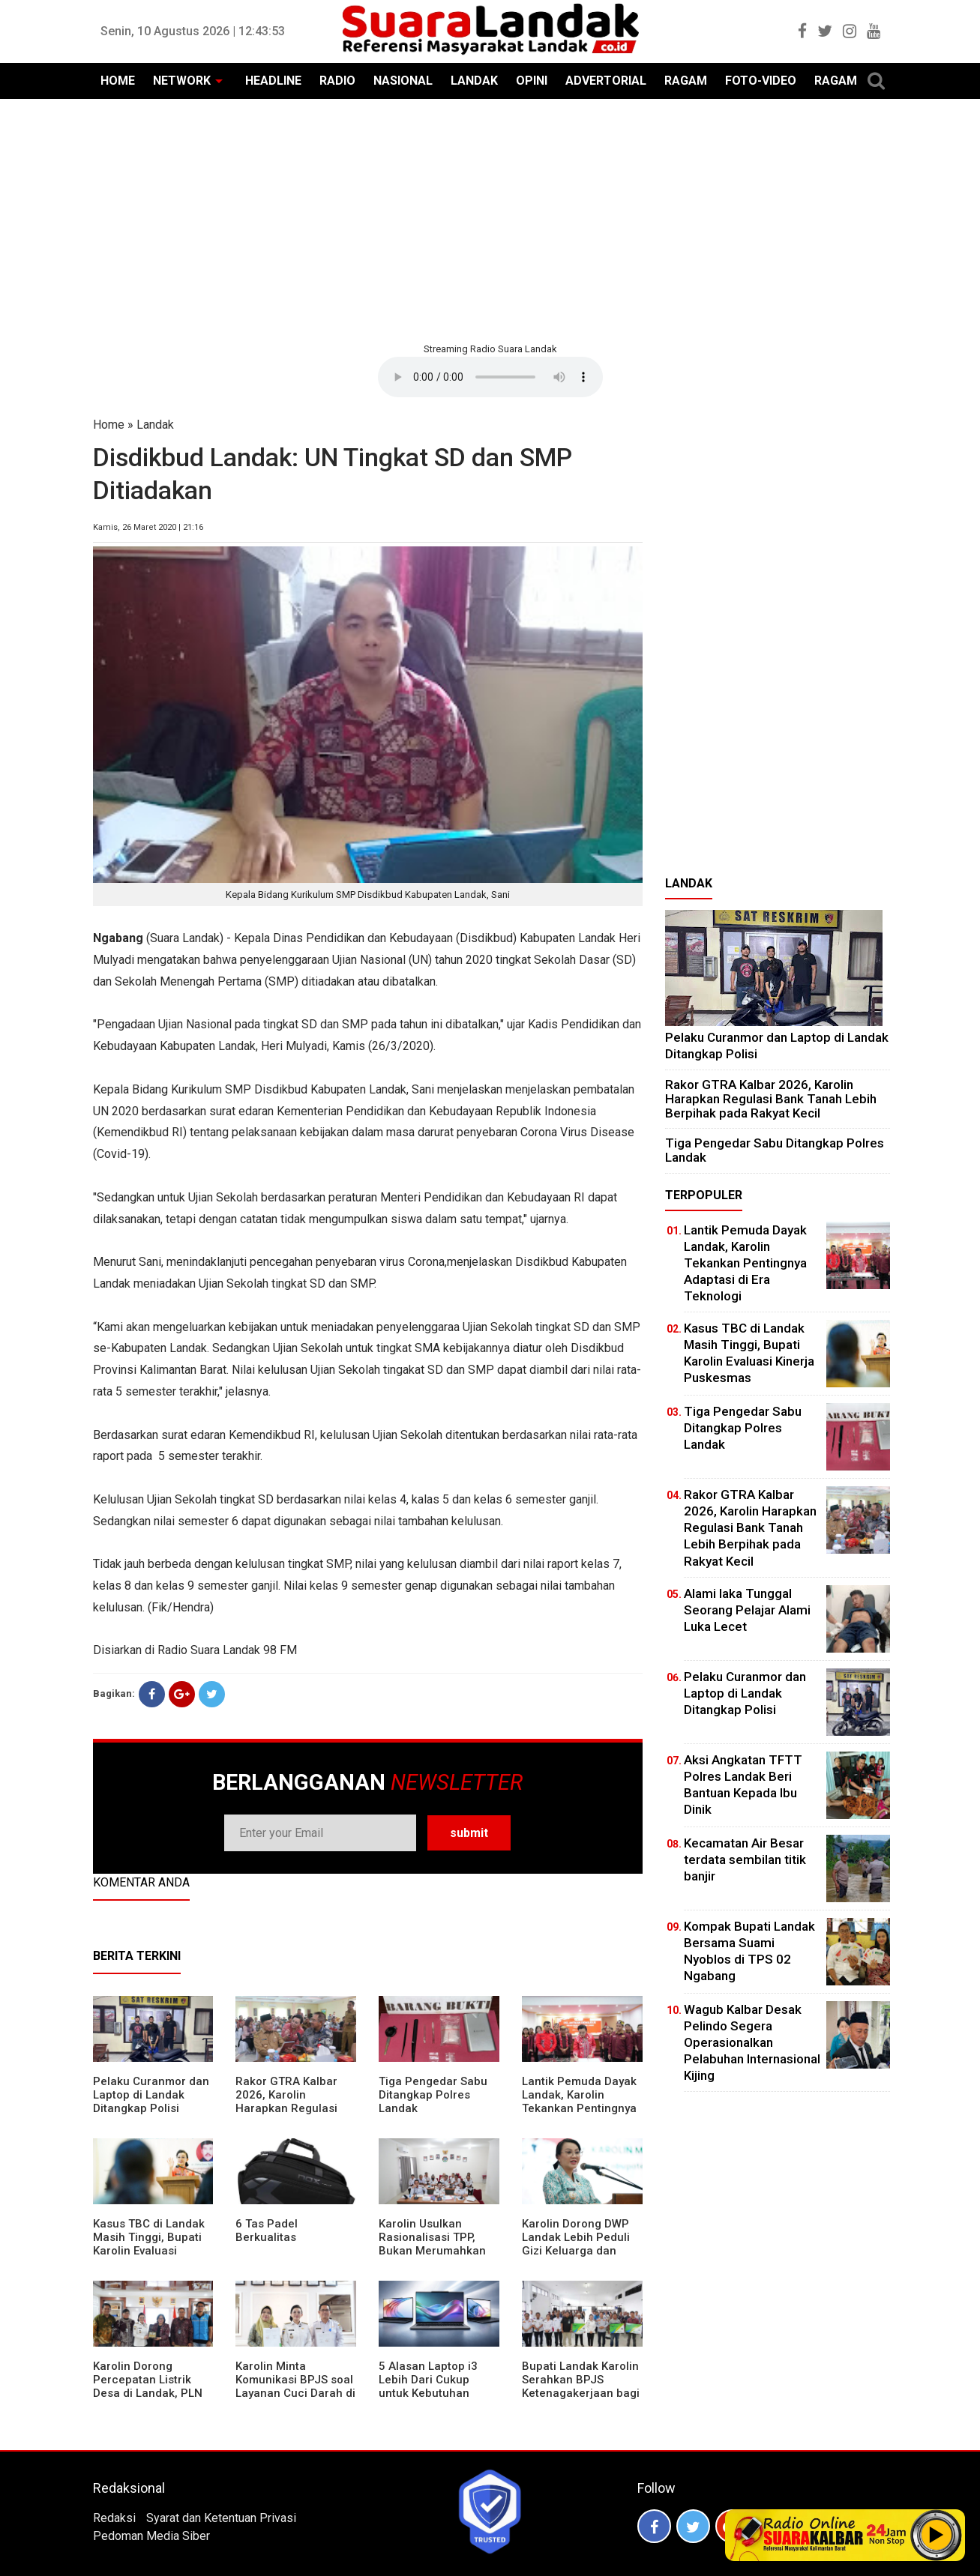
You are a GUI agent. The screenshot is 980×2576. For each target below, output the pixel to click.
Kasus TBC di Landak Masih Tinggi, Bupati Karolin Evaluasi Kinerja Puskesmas (149, 2244)
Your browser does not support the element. (490, 377)
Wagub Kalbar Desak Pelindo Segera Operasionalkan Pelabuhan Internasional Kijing (752, 2042)
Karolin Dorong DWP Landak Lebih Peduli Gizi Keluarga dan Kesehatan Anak (576, 2244)
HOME (117, 80)
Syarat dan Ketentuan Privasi (221, 2518)
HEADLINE (273, 80)
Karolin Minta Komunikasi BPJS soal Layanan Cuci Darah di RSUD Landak (295, 2386)
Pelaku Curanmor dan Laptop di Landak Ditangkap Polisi (151, 2095)
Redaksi (114, 2518)
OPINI (531, 80)
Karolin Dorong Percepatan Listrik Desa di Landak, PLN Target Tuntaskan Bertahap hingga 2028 (152, 2393)
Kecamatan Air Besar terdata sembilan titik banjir (745, 1859)
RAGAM (685, 80)
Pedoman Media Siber (151, 2536)
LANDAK (474, 80)
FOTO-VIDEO (760, 80)
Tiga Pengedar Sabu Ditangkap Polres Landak (433, 2095)
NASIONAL (403, 80)
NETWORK (182, 80)
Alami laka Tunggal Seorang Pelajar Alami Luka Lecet (747, 1610)
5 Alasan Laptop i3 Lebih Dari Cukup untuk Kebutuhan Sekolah (428, 2386)
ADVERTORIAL (605, 80)
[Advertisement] (490, 219)
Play (937, 2535)
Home (108, 424)
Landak (155, 424)
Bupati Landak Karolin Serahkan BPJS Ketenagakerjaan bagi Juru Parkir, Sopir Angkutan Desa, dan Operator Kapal (581, 2399)
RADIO (337, 80)
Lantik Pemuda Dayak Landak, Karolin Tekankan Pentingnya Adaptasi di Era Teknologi (579, 2108)
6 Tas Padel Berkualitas (266, 2230)
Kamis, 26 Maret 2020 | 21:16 (148, 527)
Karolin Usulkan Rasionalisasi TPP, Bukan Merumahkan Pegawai (432, 2244)
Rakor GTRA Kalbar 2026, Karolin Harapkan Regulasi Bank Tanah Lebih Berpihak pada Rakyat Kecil (293, 2115)
